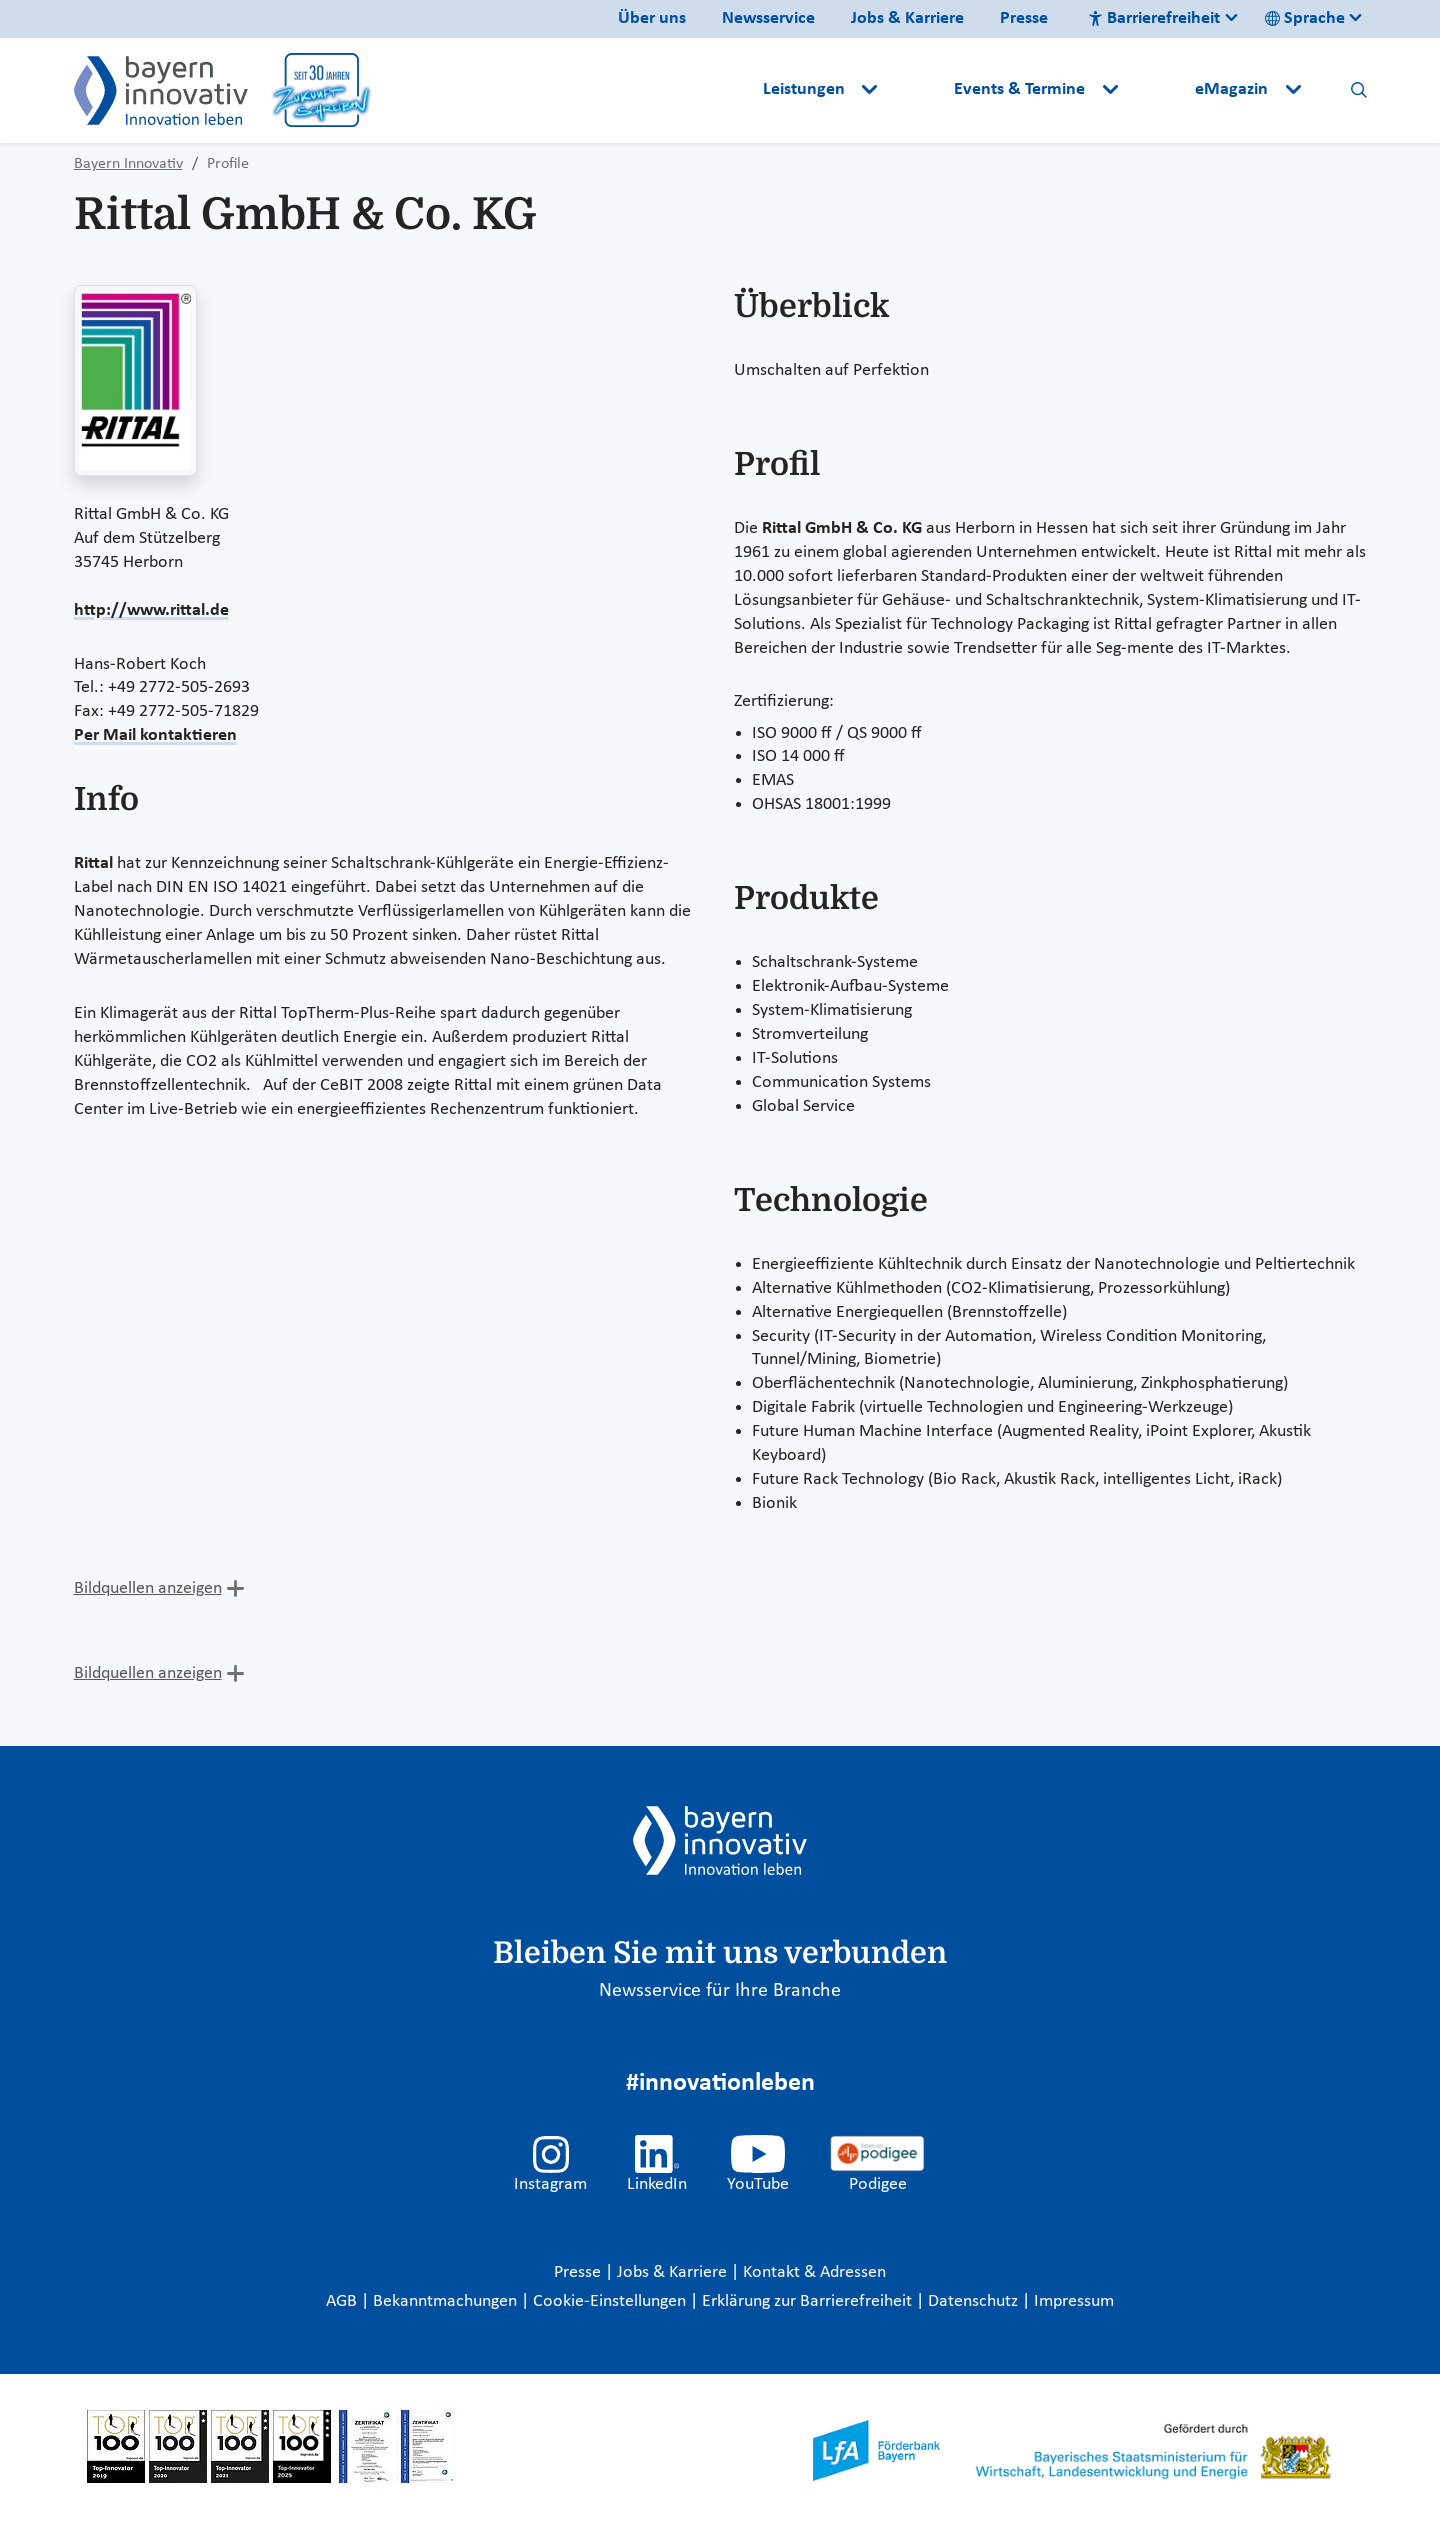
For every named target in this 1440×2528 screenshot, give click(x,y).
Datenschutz (975, 2301)
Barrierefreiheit (1154, 18)
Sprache (1305, 18)
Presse (1024, 18)
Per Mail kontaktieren (155, 735)
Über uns (652, 18)
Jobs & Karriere (907, 18)
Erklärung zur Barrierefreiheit (809, 2301)
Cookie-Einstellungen (609, 2301)
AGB (343, 2301)
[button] (918, 90)
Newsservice (768, 18)
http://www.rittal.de (151, 610)
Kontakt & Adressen (814, 2272)
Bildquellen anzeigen (148, 1588)
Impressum (1074, 2301)
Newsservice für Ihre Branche (720, 1991)
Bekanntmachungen (447, 2301)
